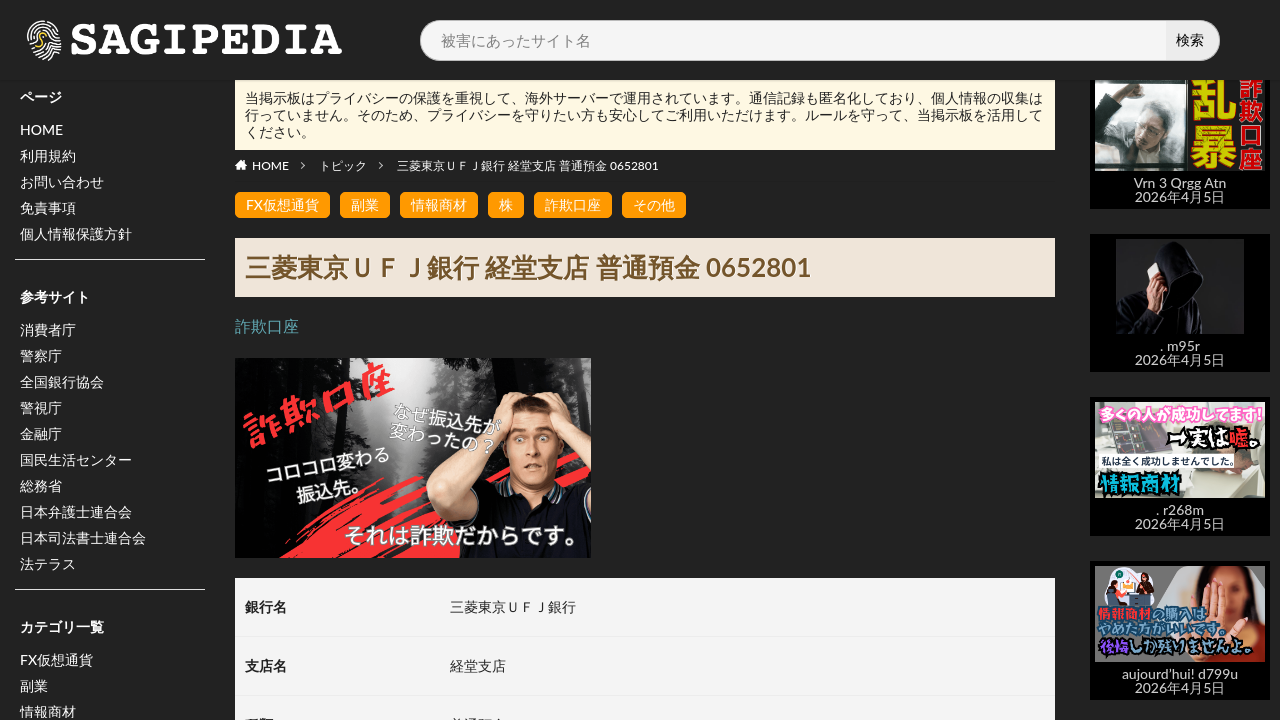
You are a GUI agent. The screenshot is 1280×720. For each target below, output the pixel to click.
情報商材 (439, 204)
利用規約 (48, 155)
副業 (34, 685)
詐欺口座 (573, 204)
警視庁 (41, 407)
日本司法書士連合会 (83, 537)
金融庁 (41, 433)
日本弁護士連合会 (76, 511)
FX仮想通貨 (56, 659)
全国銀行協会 (62, 381)
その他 (654, 204)
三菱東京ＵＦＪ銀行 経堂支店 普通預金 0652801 (528, 165)
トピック (343, 165)
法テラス (48, 563)
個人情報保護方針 (76, 233)
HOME (41, 129)
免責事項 (48, 207)
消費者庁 (48, 329)
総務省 (41, 485)
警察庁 (41, 355)
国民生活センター (76, 459)
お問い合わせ (62, 181)
